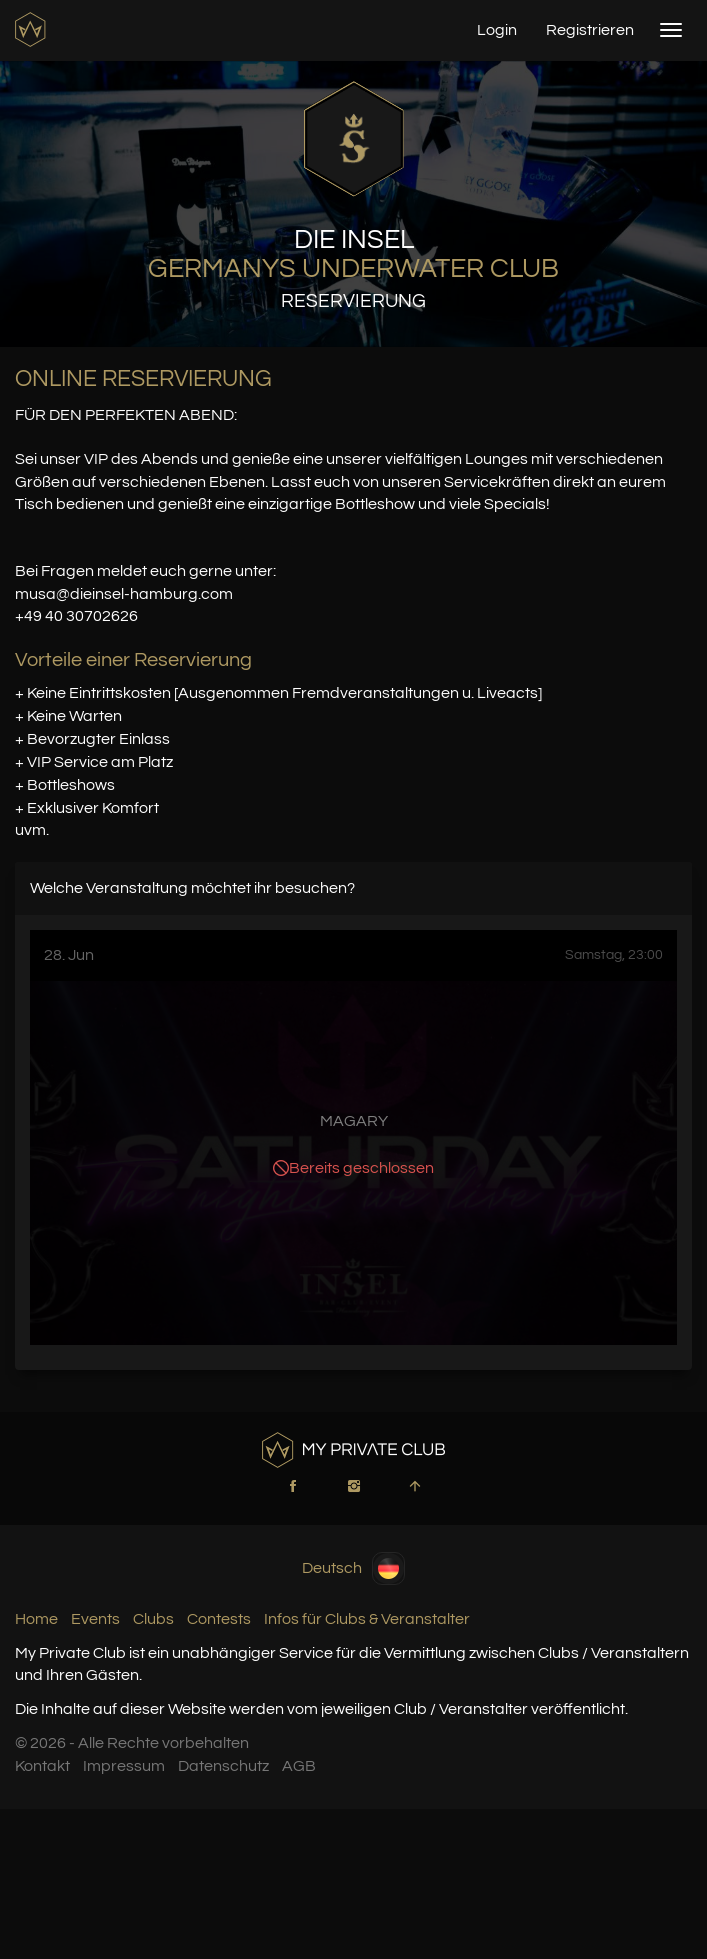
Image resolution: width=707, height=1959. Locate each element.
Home (36, 1619)
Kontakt (42, 1766)
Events (95, 1619)
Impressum (124, 1766)
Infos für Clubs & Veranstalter (367, 1619)
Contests (219, 1619)
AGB (299, 1766)
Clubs (153, 1619)
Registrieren (590, 30)
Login (497, 30)
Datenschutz (223, 1766)
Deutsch (353, 1568)
